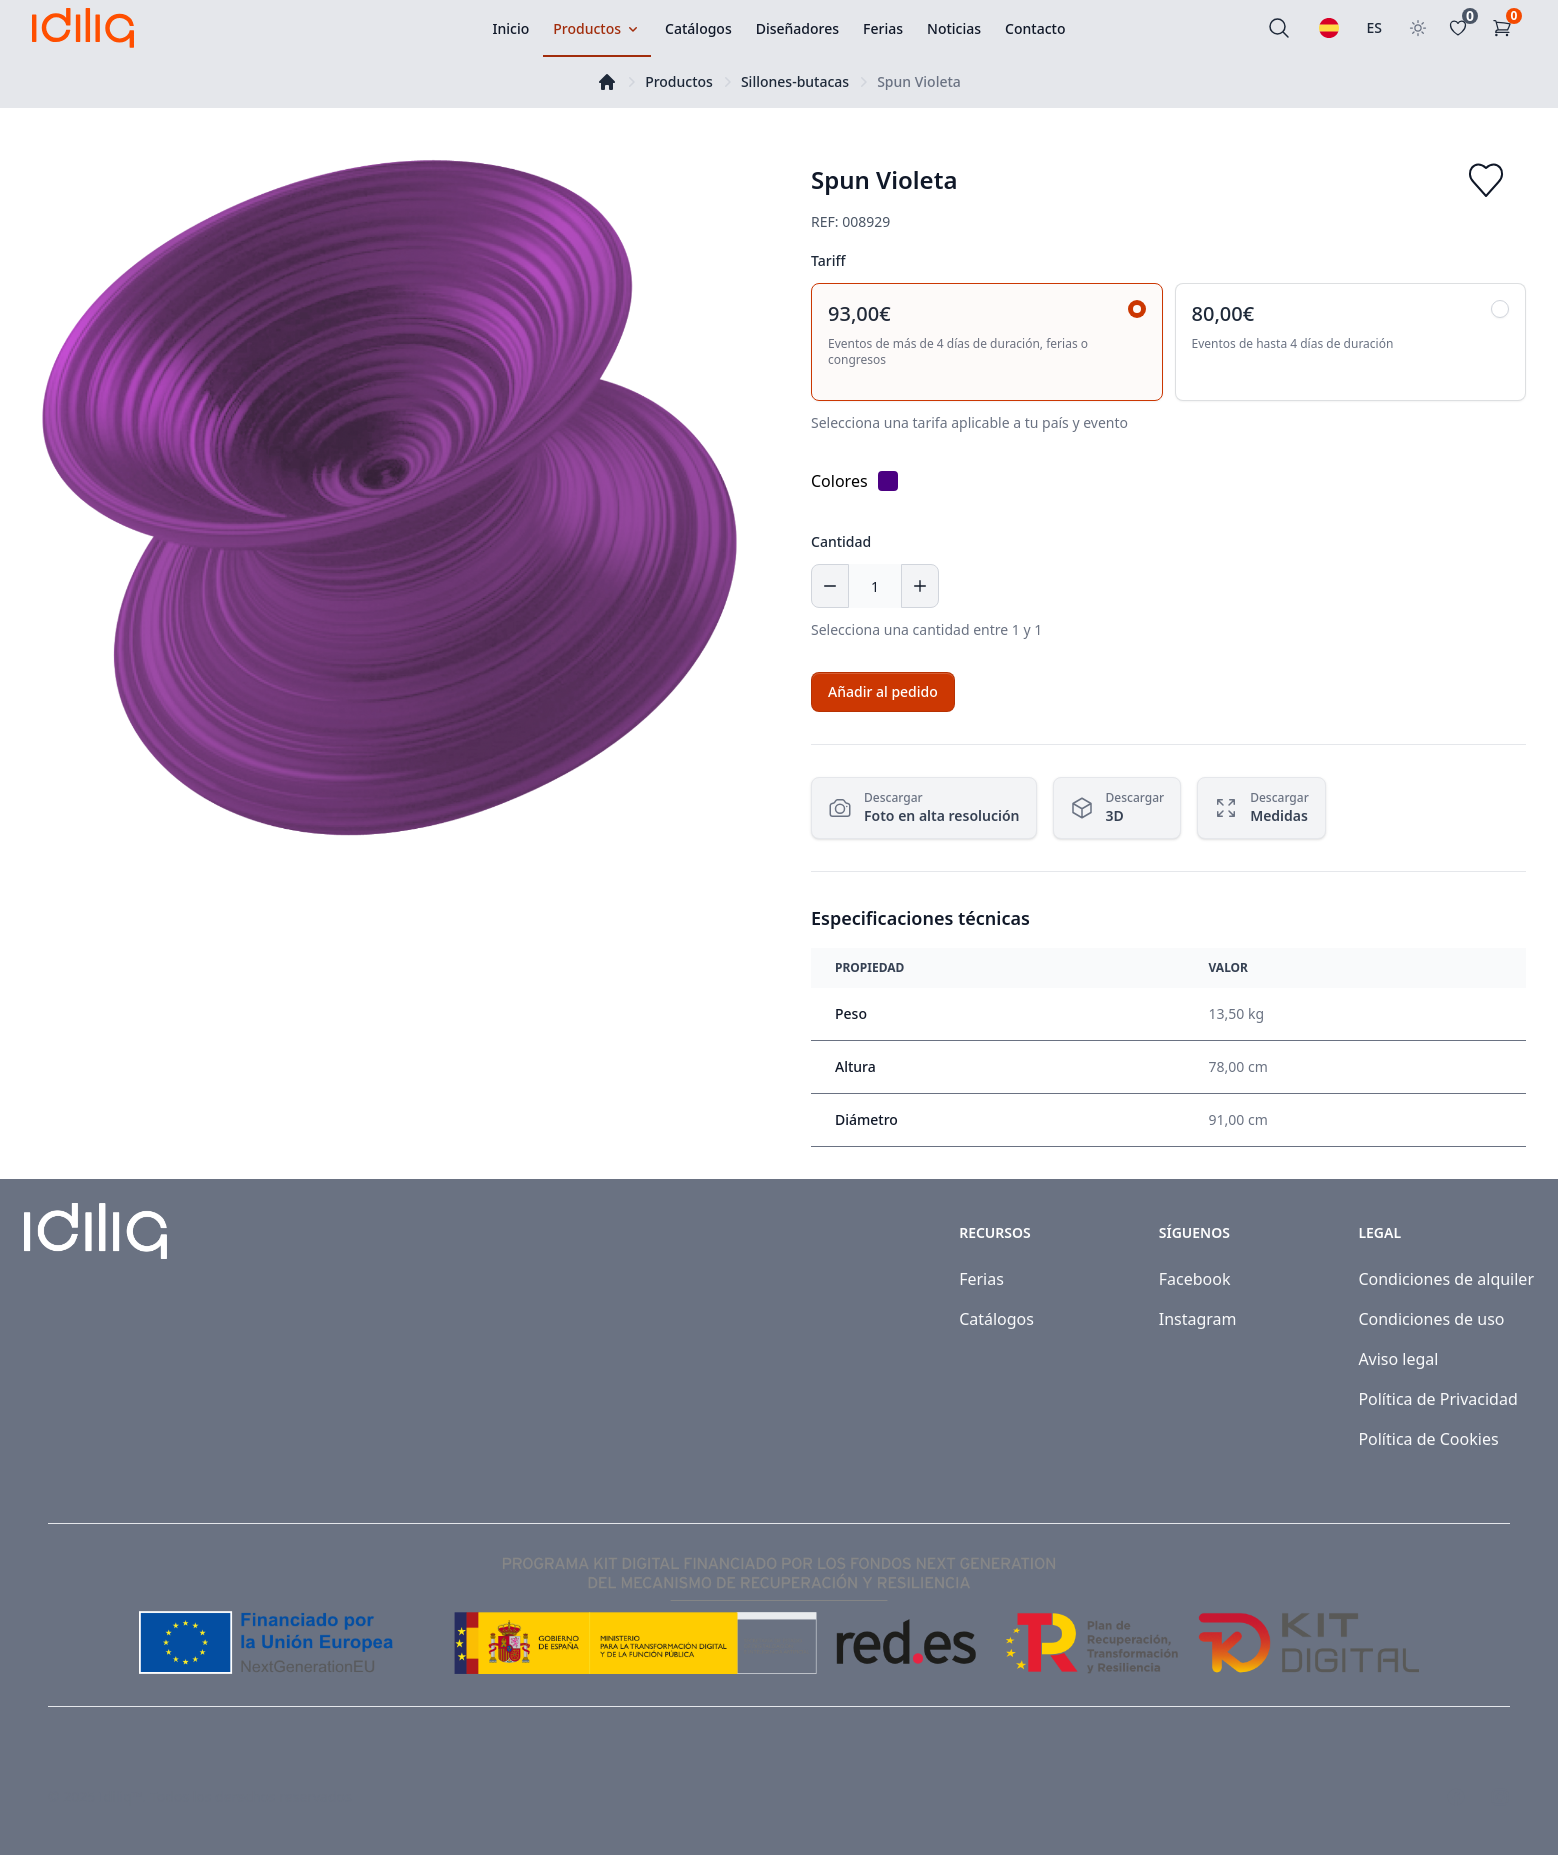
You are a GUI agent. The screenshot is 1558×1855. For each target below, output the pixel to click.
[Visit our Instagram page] (1500, 1797)
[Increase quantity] (920, 586)
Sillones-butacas (795, 81)
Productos (679, 81)
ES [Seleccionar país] (1375, 27)
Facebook (1195, 1279)
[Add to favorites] (1486, 180)
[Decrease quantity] (830, 586)
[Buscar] (1279, 28)
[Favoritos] (1462, 28)
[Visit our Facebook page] (1456, 1797)
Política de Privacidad (1437, 1399)
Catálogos (996, 1319)
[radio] (987, 342)
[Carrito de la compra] (1506, 28)
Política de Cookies (1428, 1439)
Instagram (1198, 1319)
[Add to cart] (883, 692)
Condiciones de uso (1431, 1319)
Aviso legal (1398, 1359)
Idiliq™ (121, 1796)
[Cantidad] (875, 586)
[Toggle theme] (1418, 28)
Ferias (981, 1279)
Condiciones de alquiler (1446, 1279)
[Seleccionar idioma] (1329, 28)
